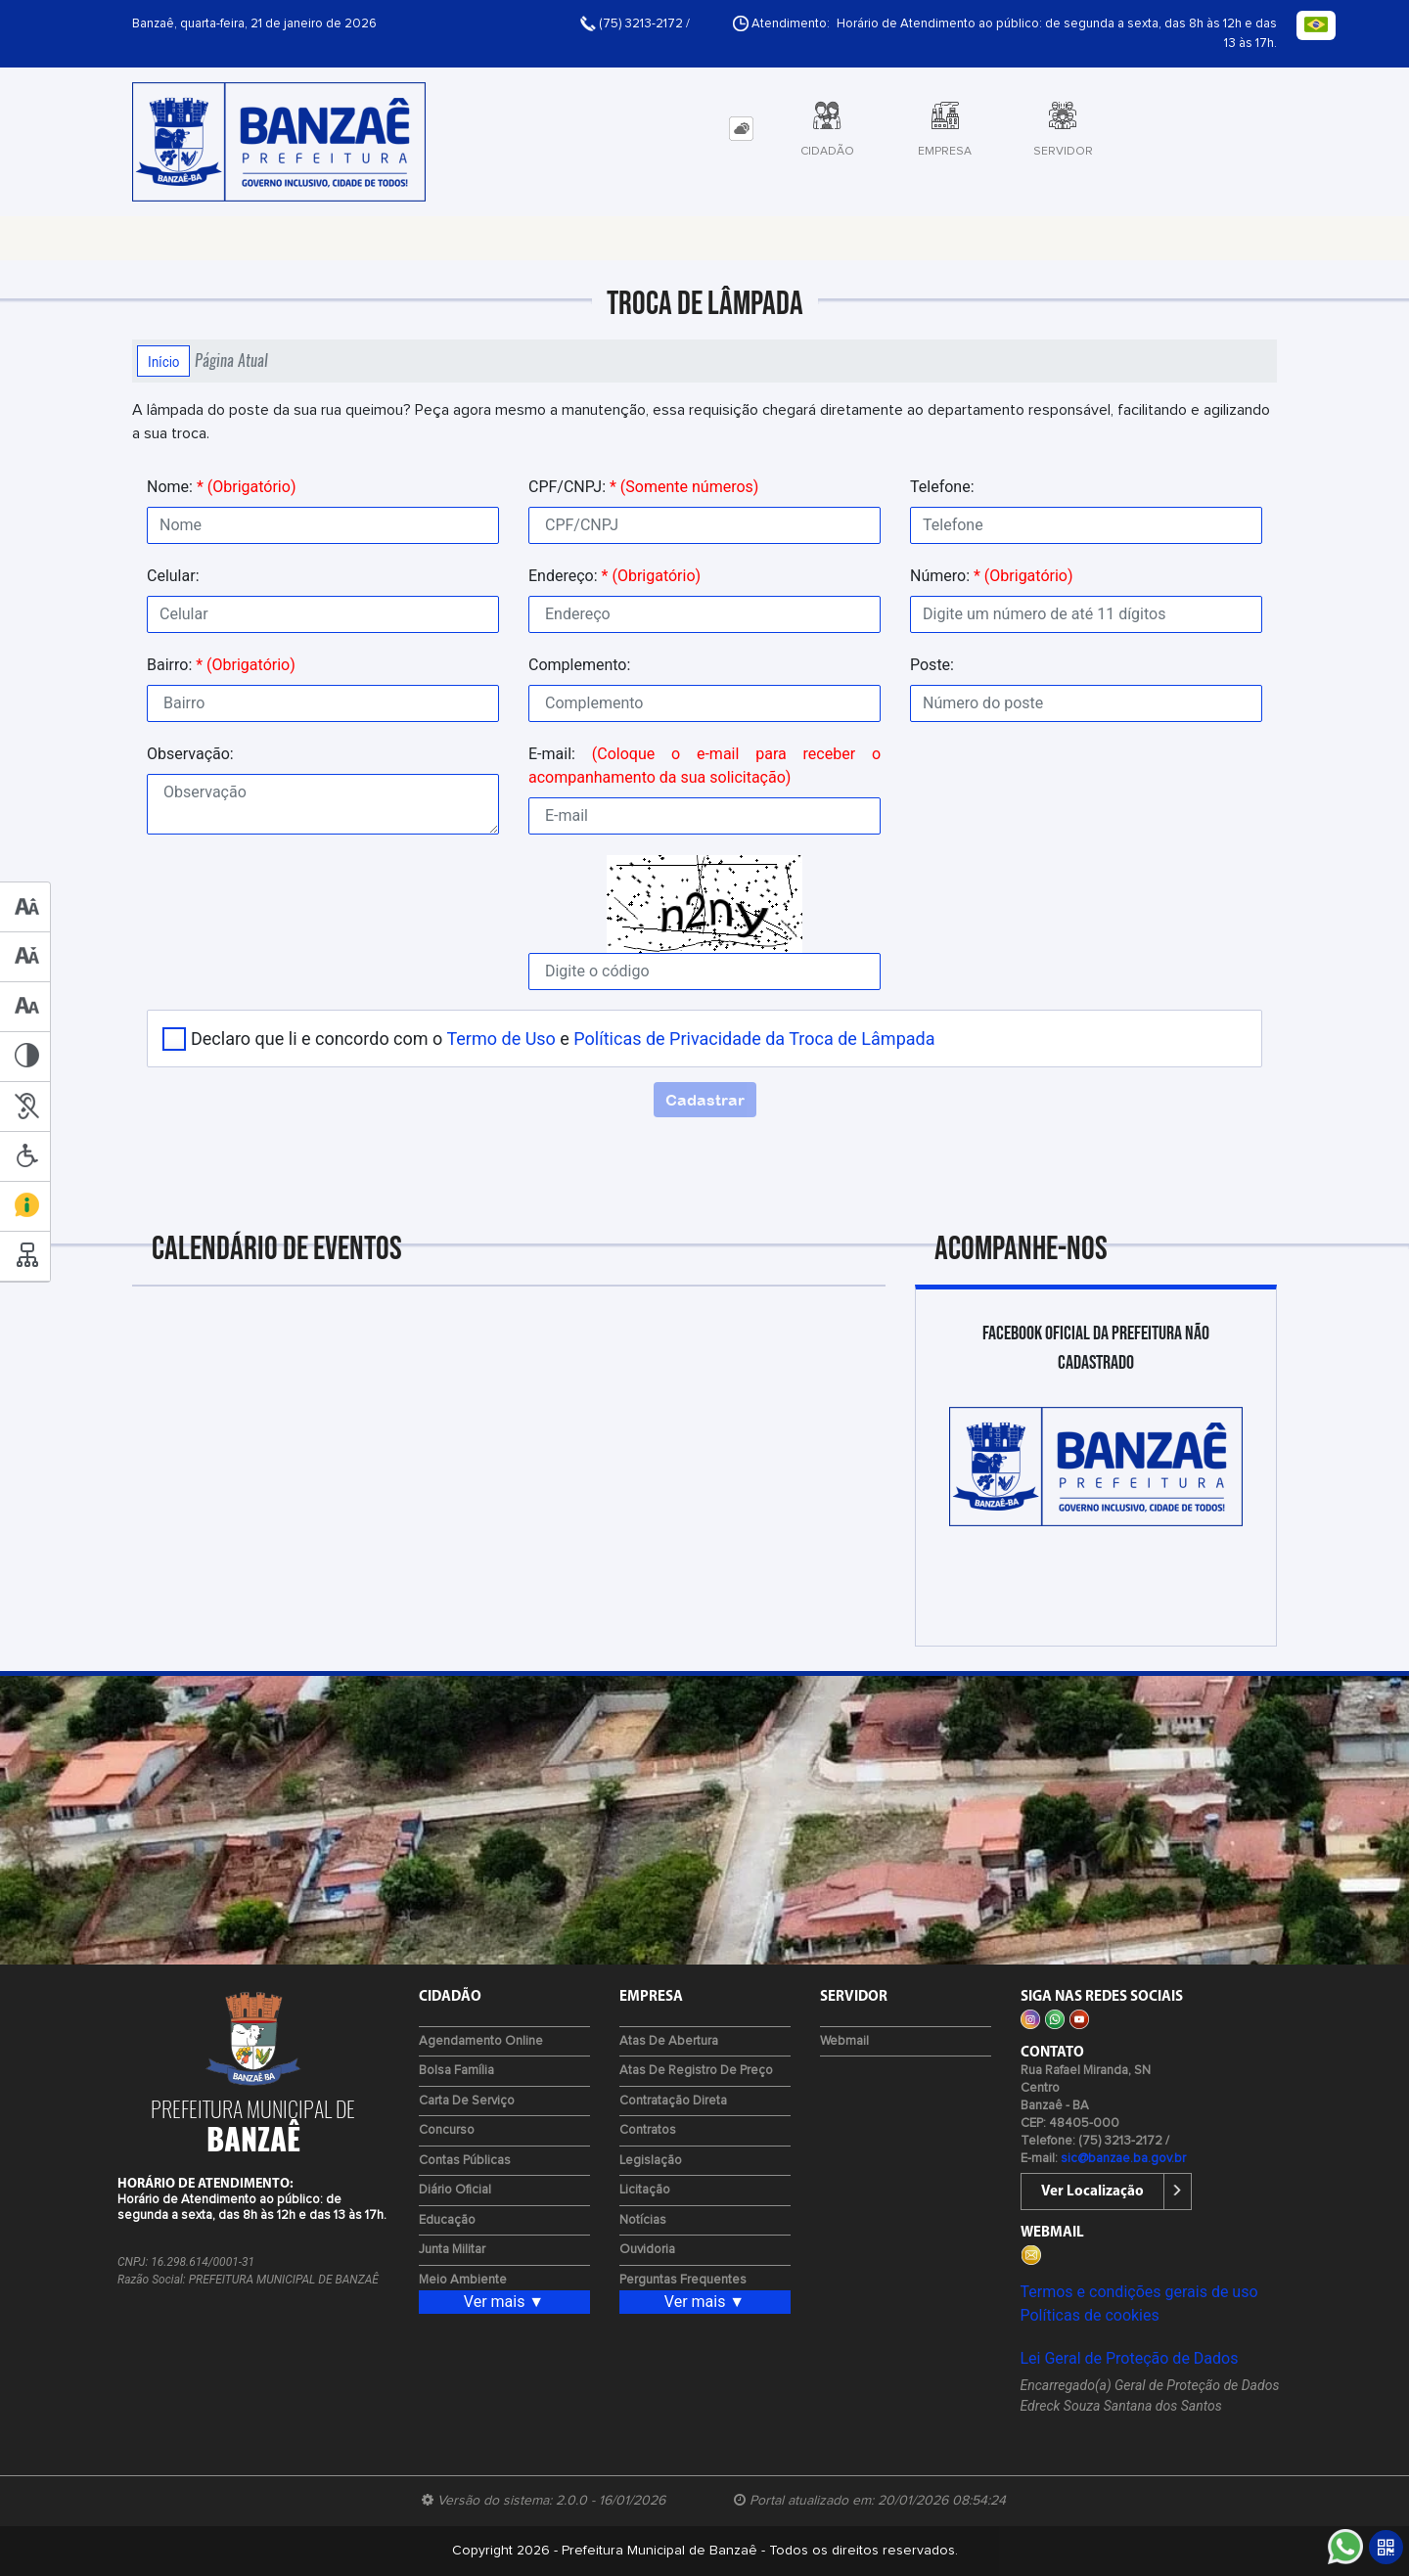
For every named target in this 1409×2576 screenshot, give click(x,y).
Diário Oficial (455, 2190)
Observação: (190, 754)
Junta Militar (452, 2249)
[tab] (741, 128)
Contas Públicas (465, 2160)
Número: (991, 575)
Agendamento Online (481, 2041)
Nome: (221, 486)
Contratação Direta (673, 2101)
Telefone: (942, 486)
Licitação (644, 2190)
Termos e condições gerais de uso (1139, 2291)
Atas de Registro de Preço (696, 2070)
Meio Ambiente (463, 2280)
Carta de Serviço (467, 2101)
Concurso (447, 2130)
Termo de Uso (500, 1038)
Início (163, 361)
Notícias (642, 2220)
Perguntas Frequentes (683, 2280)
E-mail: (704, 766)
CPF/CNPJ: (643, 486)
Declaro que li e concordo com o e (562, 1038)
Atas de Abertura (668, 2041)
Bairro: (221, 664)
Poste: (932, 664)
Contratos (647, 2130)
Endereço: (614, 575)
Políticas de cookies (1090, 2315)
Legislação (650, 2160)
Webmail (844, 2041)
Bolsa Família (456, 2070)
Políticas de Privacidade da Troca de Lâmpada (753, 1038)
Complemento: (579, 664)
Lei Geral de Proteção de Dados (1130, 2358)
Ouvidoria (647, 2249)
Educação (447, 2220)
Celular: (173, 575)
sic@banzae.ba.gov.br (1123, 2158)
